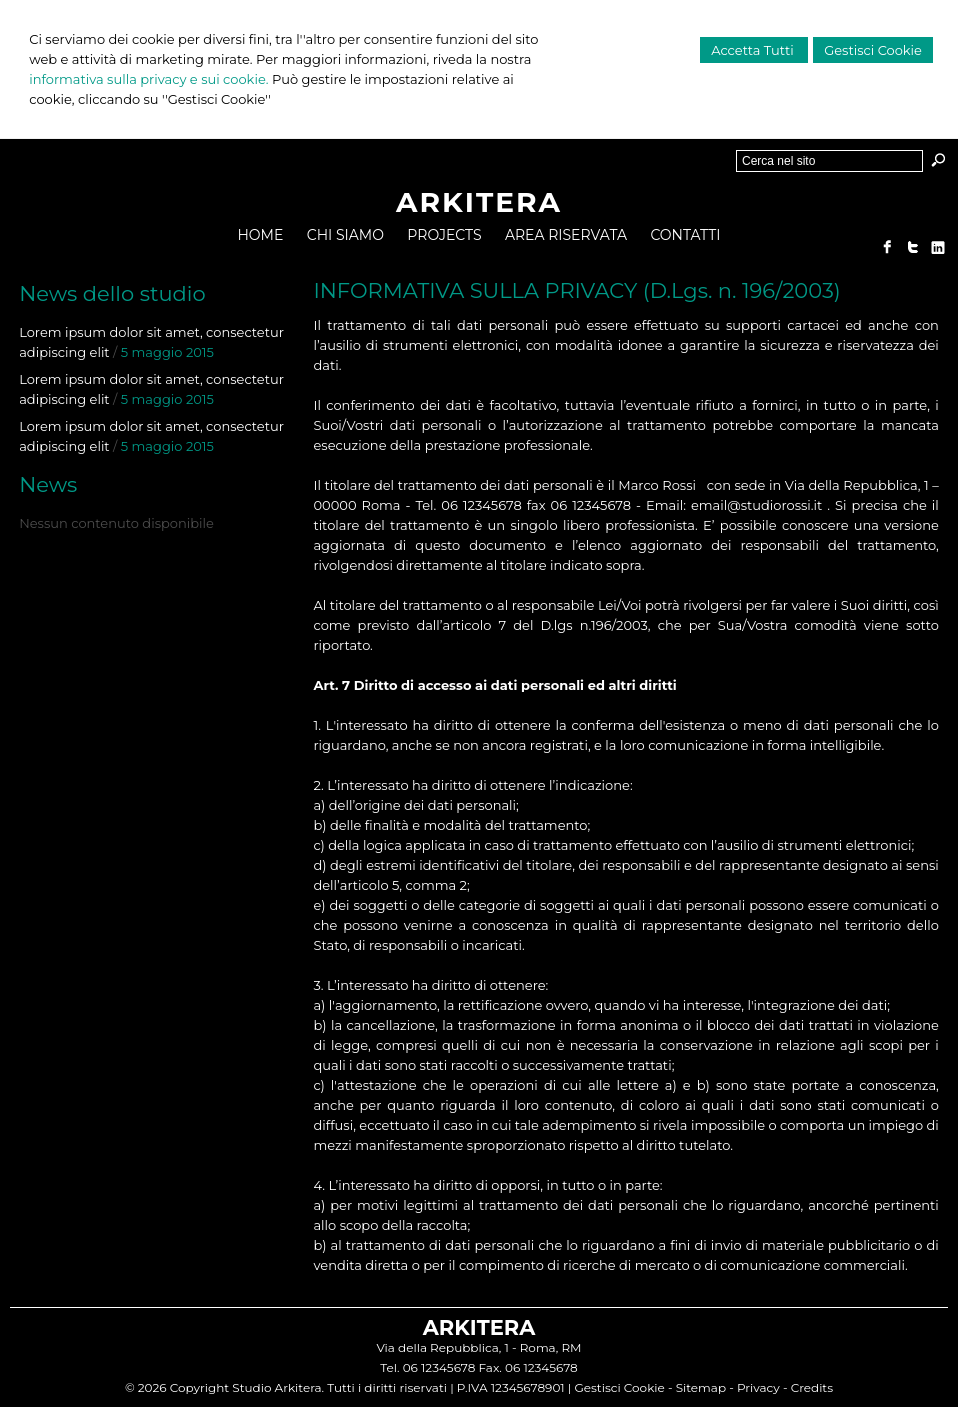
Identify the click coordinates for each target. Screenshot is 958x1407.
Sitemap (701, 1387)
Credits (812, 1387)
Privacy (758, 1387)
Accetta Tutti (754, 50)
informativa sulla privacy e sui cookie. (148, 79)
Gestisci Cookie (873, 50)
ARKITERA (479, 202)
